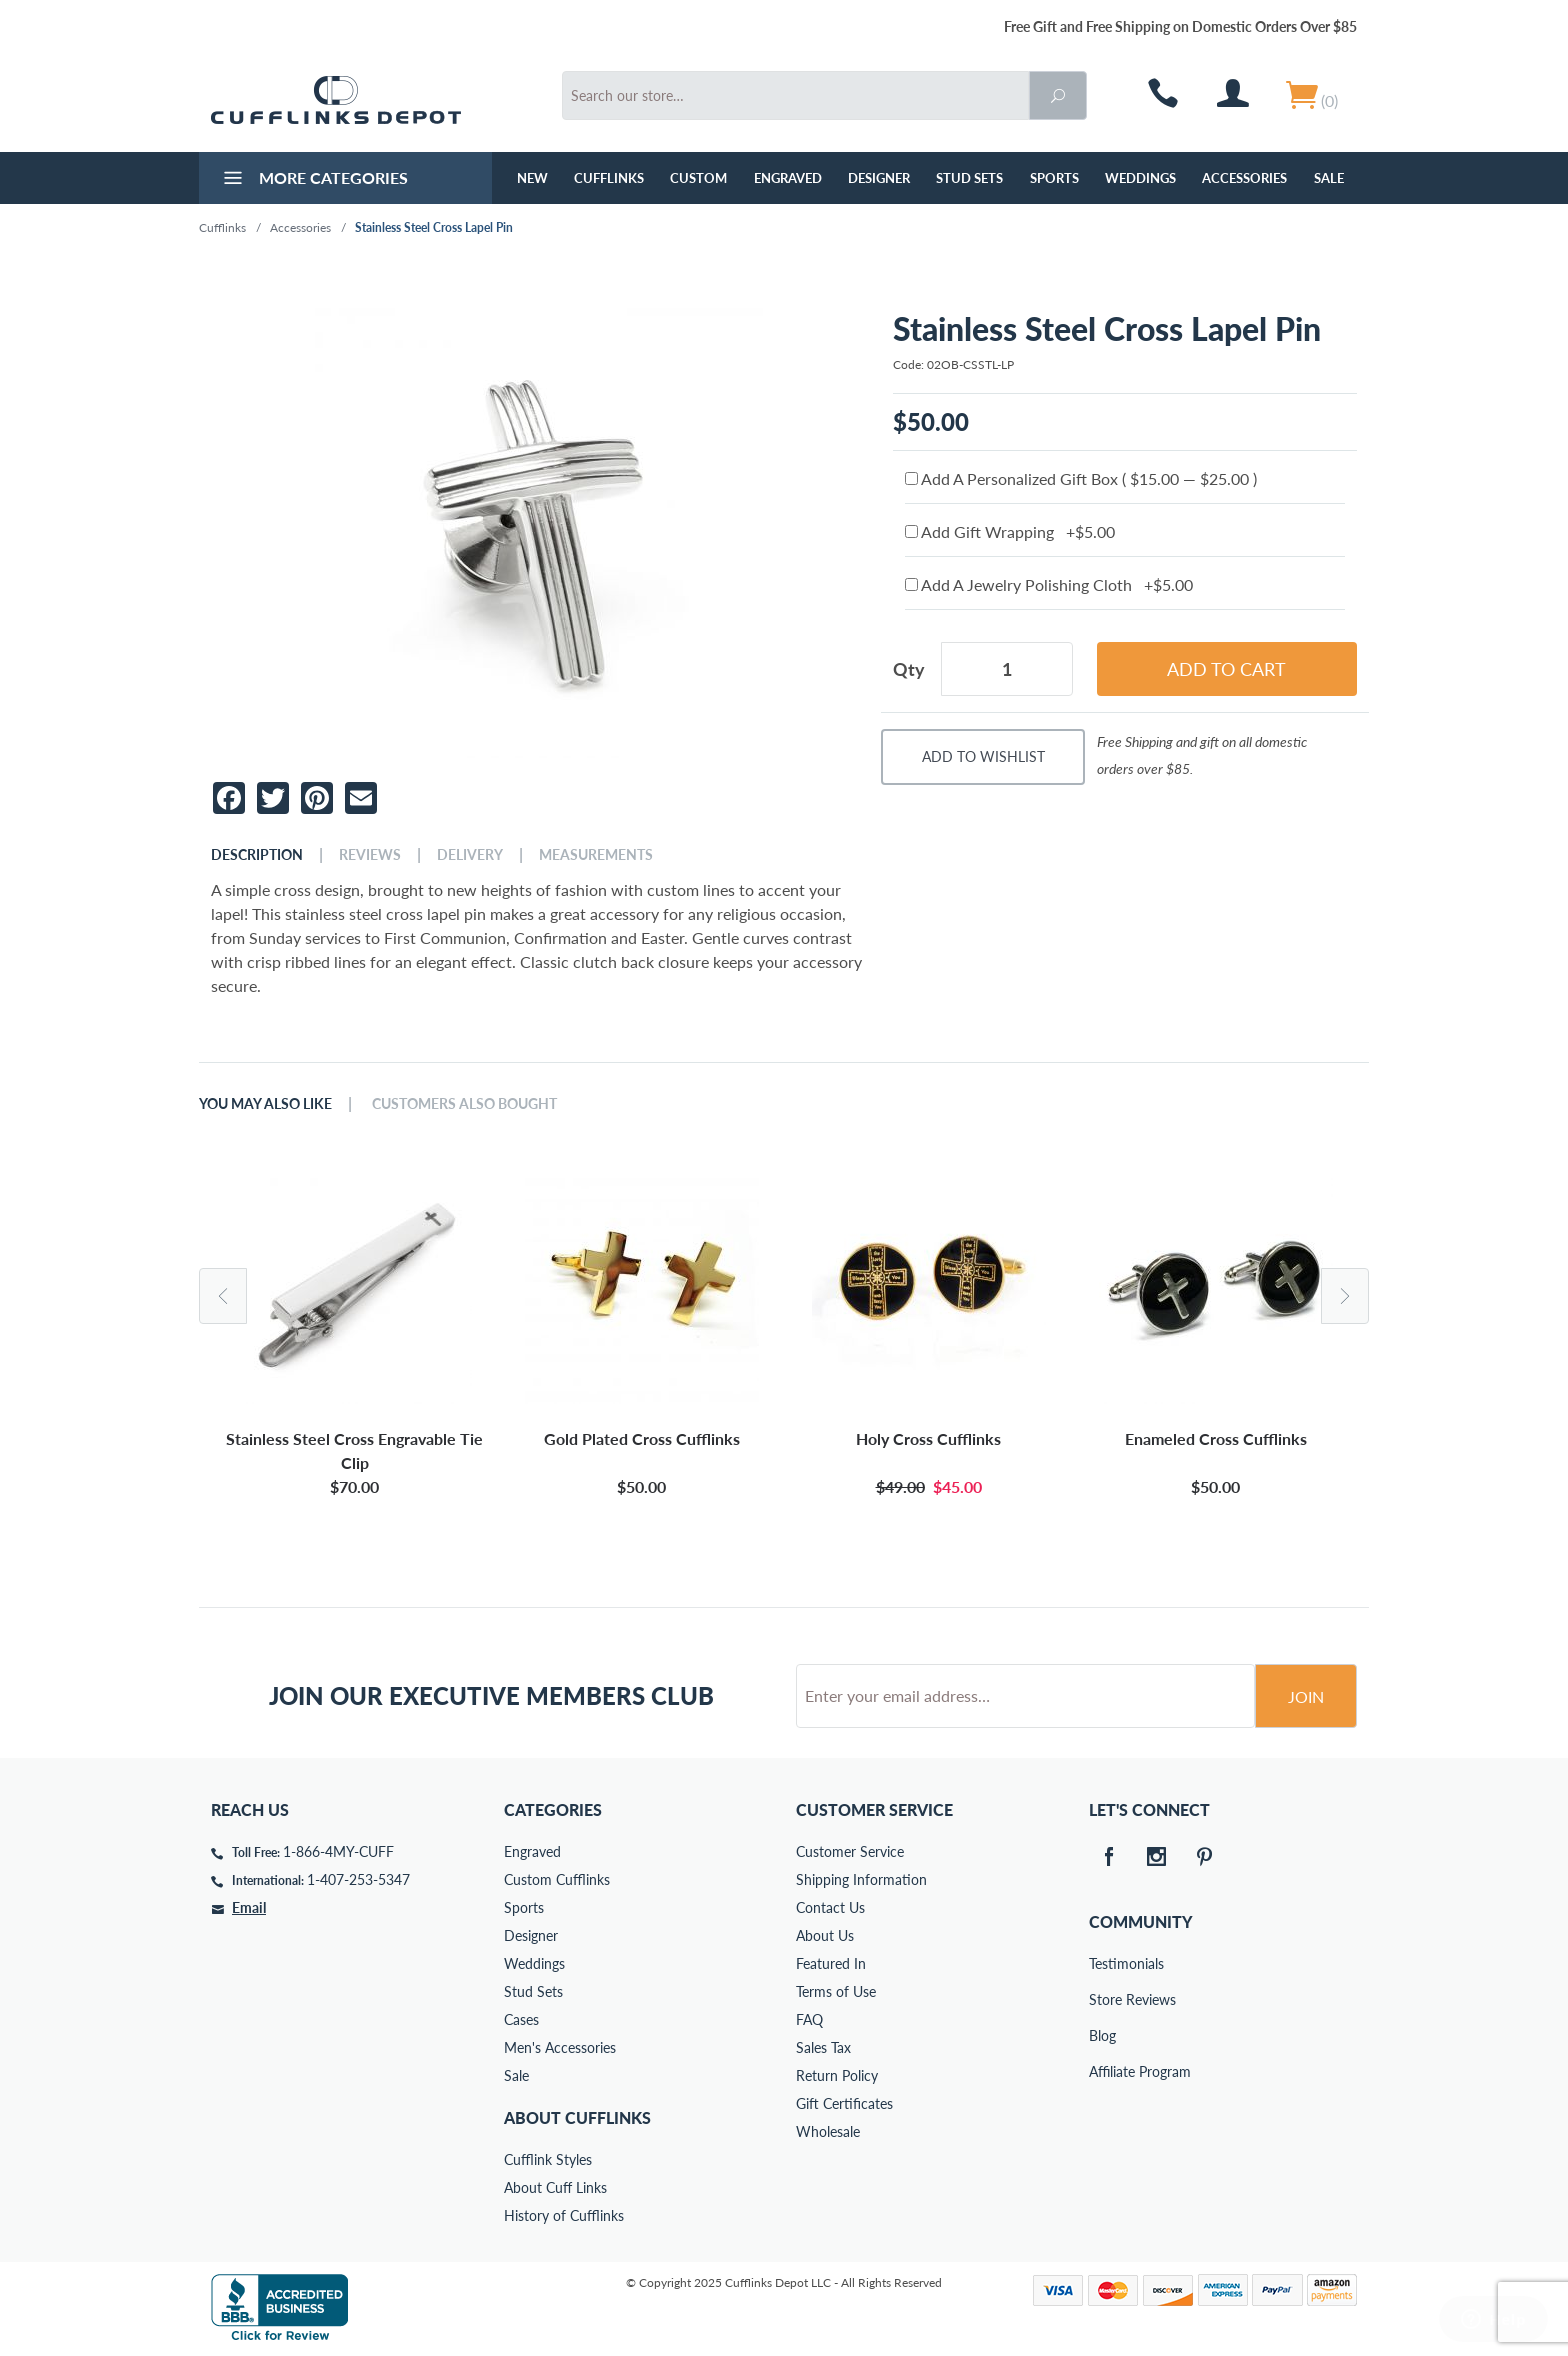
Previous (223, 1296)
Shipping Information (861, 1879)
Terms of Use (836, 1991)
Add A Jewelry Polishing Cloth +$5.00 (1049, 584)
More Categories (313, 180)
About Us (825, 1935)
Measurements (596, 855)
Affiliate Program (1103, 2071)
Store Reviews (1103, 1999)
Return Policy (837, 2075)
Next (1345, 1296)
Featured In (831, 1963)
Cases (521, 2019)
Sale (1329, 178)
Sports (1054, 178)
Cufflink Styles (548, 2159)
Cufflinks (609, 178)
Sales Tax (823, 2047)
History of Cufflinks (564, 2215)
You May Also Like (265, 1104)
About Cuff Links (555, 2187)
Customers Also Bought (464, 1104)
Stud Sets (969, 178)
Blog (1102, 2035)
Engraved (788, 178)
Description (257, 855)
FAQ (809, 2019)
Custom (698, 178)
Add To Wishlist (983, 756)
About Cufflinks (577, 2117)
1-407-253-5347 (358, 1879)
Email (249, 1907)
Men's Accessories (560, 2047)
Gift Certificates (844, 2103)
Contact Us (830, 1907)
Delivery (470, 855)
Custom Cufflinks (557, 1879)
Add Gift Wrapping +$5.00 (1010, 531)
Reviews (370, 855)
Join (1306, 1696)
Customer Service (850, 1851)
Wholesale (828, 2131)
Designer (879, 178)
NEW (532, 178)
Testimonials (1103, 1963)
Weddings (1140, 178)
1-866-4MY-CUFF (338, 1851)
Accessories (1244, 178)
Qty (909, 669)
